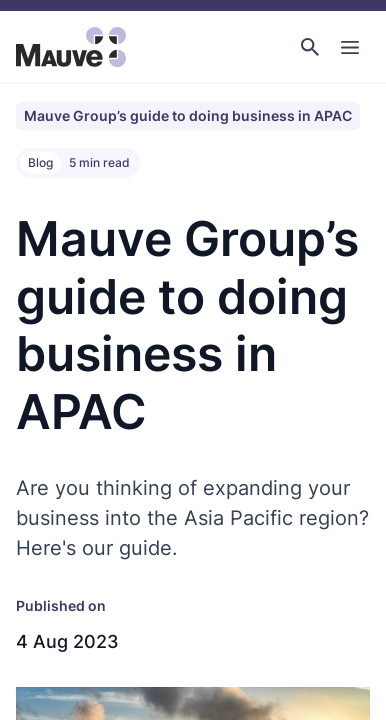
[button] (310, 47)
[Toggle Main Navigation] (350, 47)
